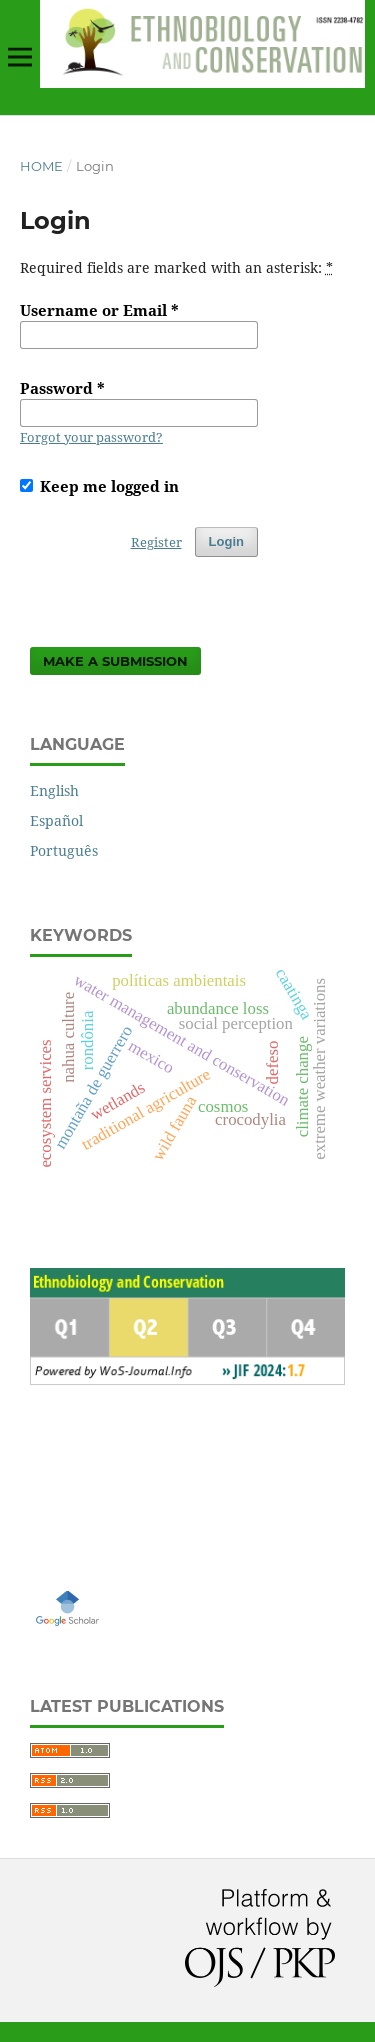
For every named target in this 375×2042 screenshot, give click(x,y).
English (54, 790)
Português (64, 850)
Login (226, 541)
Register (156, 542)
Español (56, 820)
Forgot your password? (91, 437)
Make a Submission (115, 661)
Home (41, 166)
